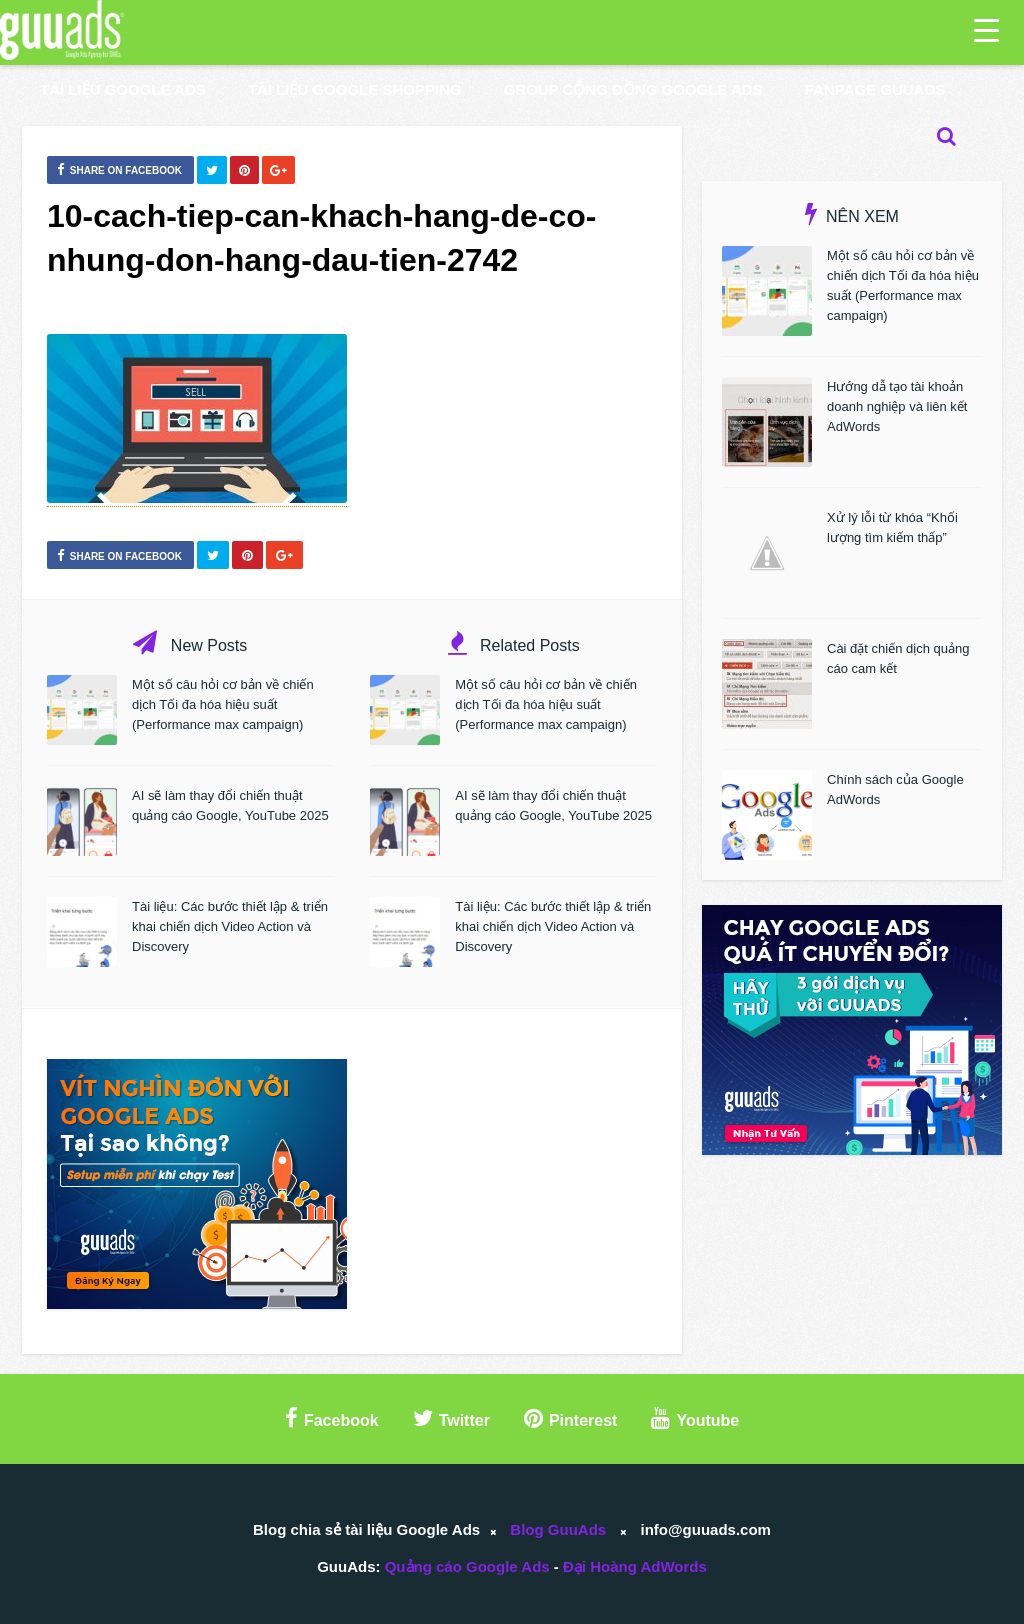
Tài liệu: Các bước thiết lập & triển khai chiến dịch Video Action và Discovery (230, 926)
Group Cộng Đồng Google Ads (633, 89)
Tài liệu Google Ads (123, 89)
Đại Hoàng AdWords (635, 1566)
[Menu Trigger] (986, 29)
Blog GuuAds (558, 1529)
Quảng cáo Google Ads (467, 1566)
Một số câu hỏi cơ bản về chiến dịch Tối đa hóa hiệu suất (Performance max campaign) (223, 704)
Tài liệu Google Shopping (355, 89)
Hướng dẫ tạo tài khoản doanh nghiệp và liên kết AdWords (897, 406)
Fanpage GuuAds (875, 89)
